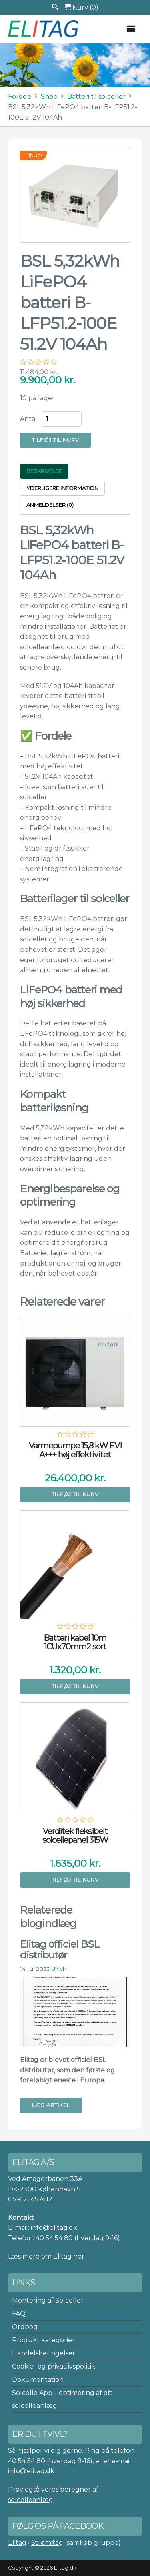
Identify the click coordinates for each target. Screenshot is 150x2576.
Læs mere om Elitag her (46, 2256)
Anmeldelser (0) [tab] (50, 505)
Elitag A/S (44, 28)
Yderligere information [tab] (62, 488)
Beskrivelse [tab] (44, 471)
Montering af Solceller (48, 2300)
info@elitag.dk (31, 2471)
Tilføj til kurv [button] (75, 1494)
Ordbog (25, 2327)
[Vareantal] (62, 419)
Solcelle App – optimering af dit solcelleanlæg (62, 2399)
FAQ (19, 2313)
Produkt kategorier (43, 2340)
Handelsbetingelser (43, 2353)
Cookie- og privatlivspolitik (53, 2366)
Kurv (81, 7)
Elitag (17, 2542)
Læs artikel (51, 2105)
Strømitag (47, 2542)
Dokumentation (38, 2379)
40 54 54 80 (54, 2238)
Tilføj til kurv (55, 440)
